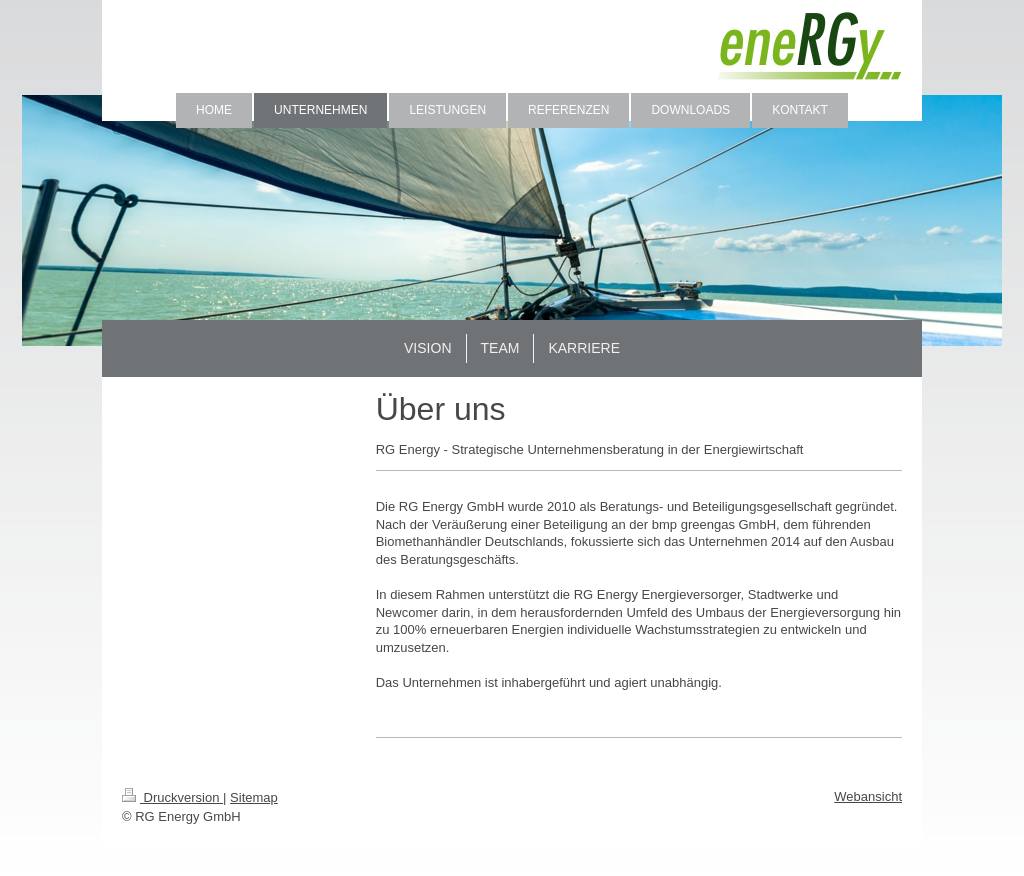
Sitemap (254, 797)
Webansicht (868, 796)
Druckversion (172, 797)
